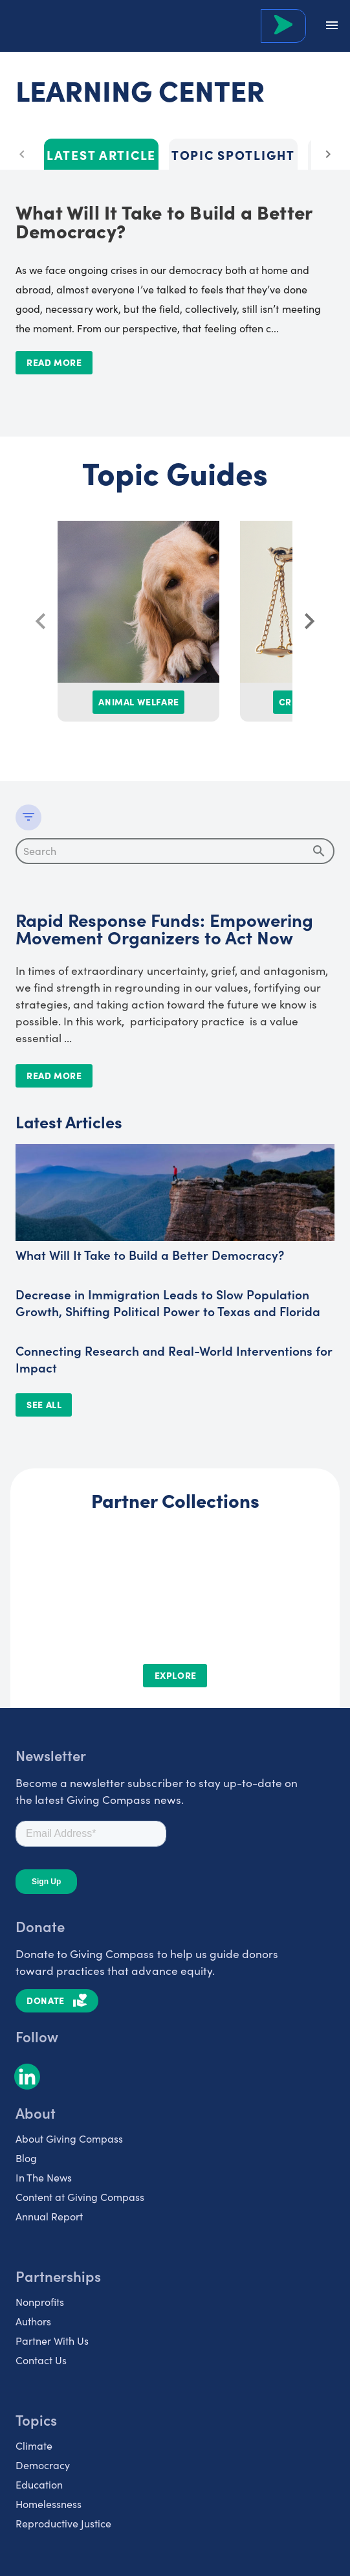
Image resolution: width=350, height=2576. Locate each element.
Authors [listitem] (33, 2321)
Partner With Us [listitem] (52, 2340)
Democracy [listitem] (43, 2465)
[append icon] (319, 851)
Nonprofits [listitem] (40, 2301)
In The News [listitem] (44, 2177)
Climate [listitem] (34, 2445)
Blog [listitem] (26, 2158)
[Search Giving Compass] (283, 26)
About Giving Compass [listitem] (69, 2138)
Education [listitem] (39, 2484)
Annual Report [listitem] (49, 2216)
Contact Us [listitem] (41, 2360)
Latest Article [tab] (101, 154)
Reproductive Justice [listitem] (63, 2523)
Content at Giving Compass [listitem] (80, 2197)
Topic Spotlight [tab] (233, 154)
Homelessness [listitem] (49, 2504)
